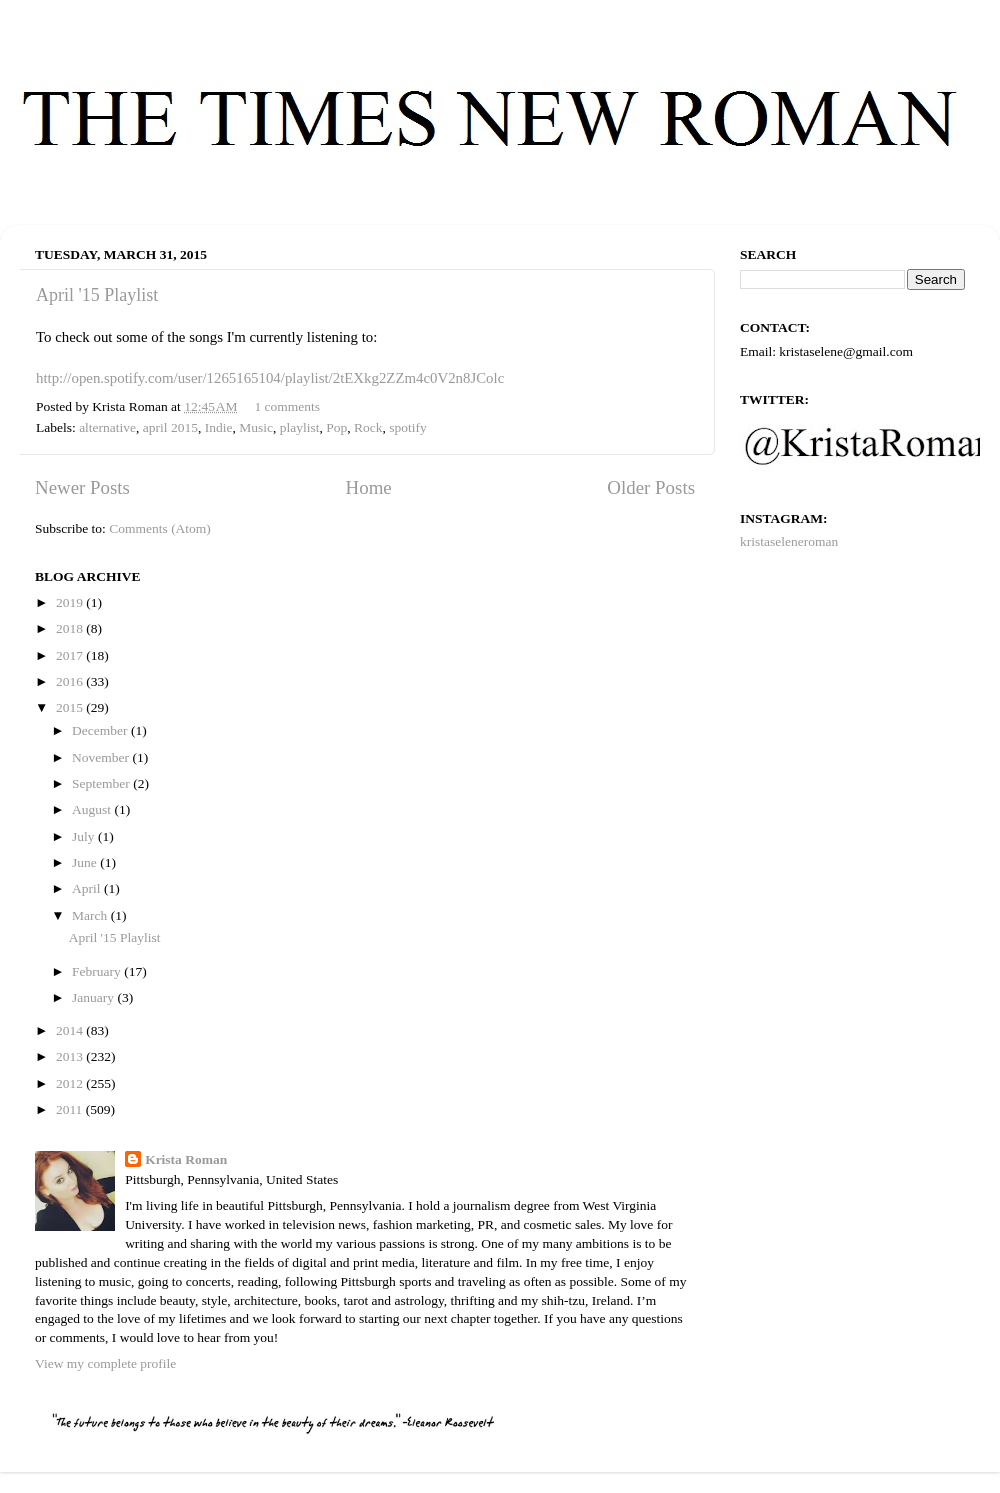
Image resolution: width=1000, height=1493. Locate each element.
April (88, 888)
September (102, 783)
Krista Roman (186, 1159)
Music (256, 427)
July (85, 836)
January (94, 997)
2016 (71, 681)
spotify (408, 427)
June (86, 862)
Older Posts (651, 487)
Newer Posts (82, 487)
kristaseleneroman (789, 541)
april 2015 (170, 427)
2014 (71, 1030)
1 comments (287, 406)
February (98, 971)
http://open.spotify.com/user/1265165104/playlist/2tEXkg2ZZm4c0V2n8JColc (270, 378)
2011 (71, 1109)
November (102, 757)
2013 (71, 1056)
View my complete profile (105, 1363)
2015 (71, 707)
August (93, 809)
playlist (300, 427)
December (101, 730)
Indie (219, 427)
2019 (71, 602)
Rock (368, 427)
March (91, 915)
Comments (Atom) (160, 528)
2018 (71, 628)
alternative (107, 427)
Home (369, 487)
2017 (71, 655)
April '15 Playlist (97, 295)
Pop (336, 427)
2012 (71, 1083)
